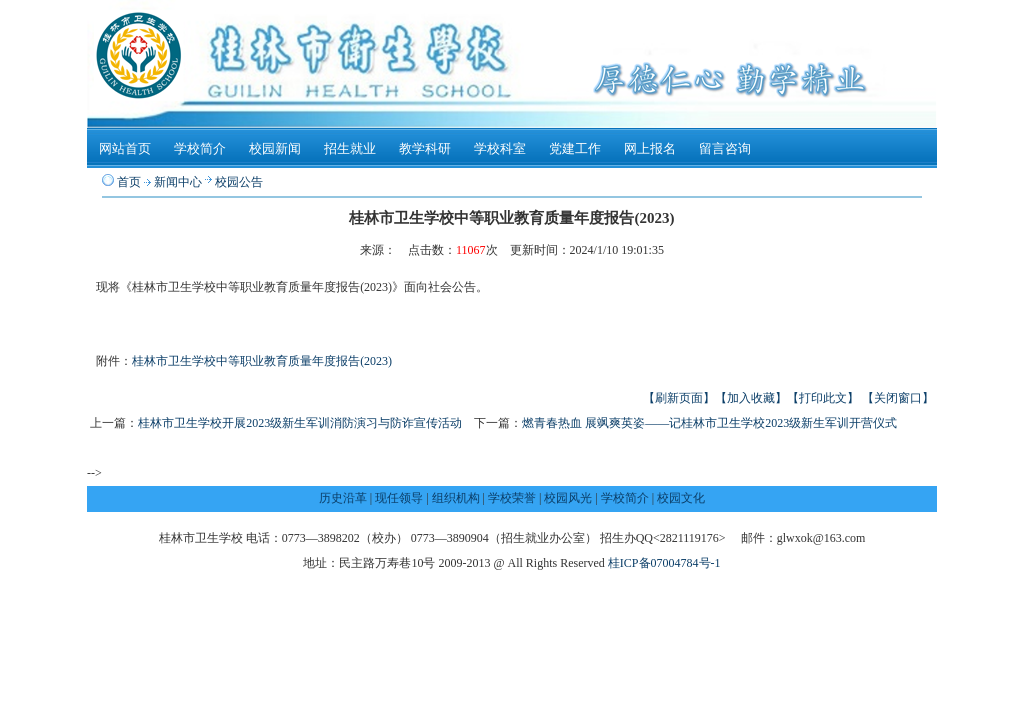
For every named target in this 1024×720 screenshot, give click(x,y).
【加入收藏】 (751, 398)
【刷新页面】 (679, 398)
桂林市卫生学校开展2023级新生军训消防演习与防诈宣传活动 (300, 423)
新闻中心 (178, 182)
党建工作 (575, 148)
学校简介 (200, 148)
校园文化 (681, 498)
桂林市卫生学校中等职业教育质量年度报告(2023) (262, 361)
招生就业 (350, 148)
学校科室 (500, 148)
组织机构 (456, 498)
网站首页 (125, 148)
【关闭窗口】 (898, 398)
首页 (129, 182)
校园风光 (568, 498)
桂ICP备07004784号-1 (664, 563)
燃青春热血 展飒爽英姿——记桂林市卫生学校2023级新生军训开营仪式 (709, 423)
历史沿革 (343, 498)
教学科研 (425, 148)
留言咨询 (725, 148)
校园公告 (239, 182)
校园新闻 (275, 148)
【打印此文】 (823, 398)
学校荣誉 (512, 498)
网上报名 (650, 148)
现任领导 (399, 498)
